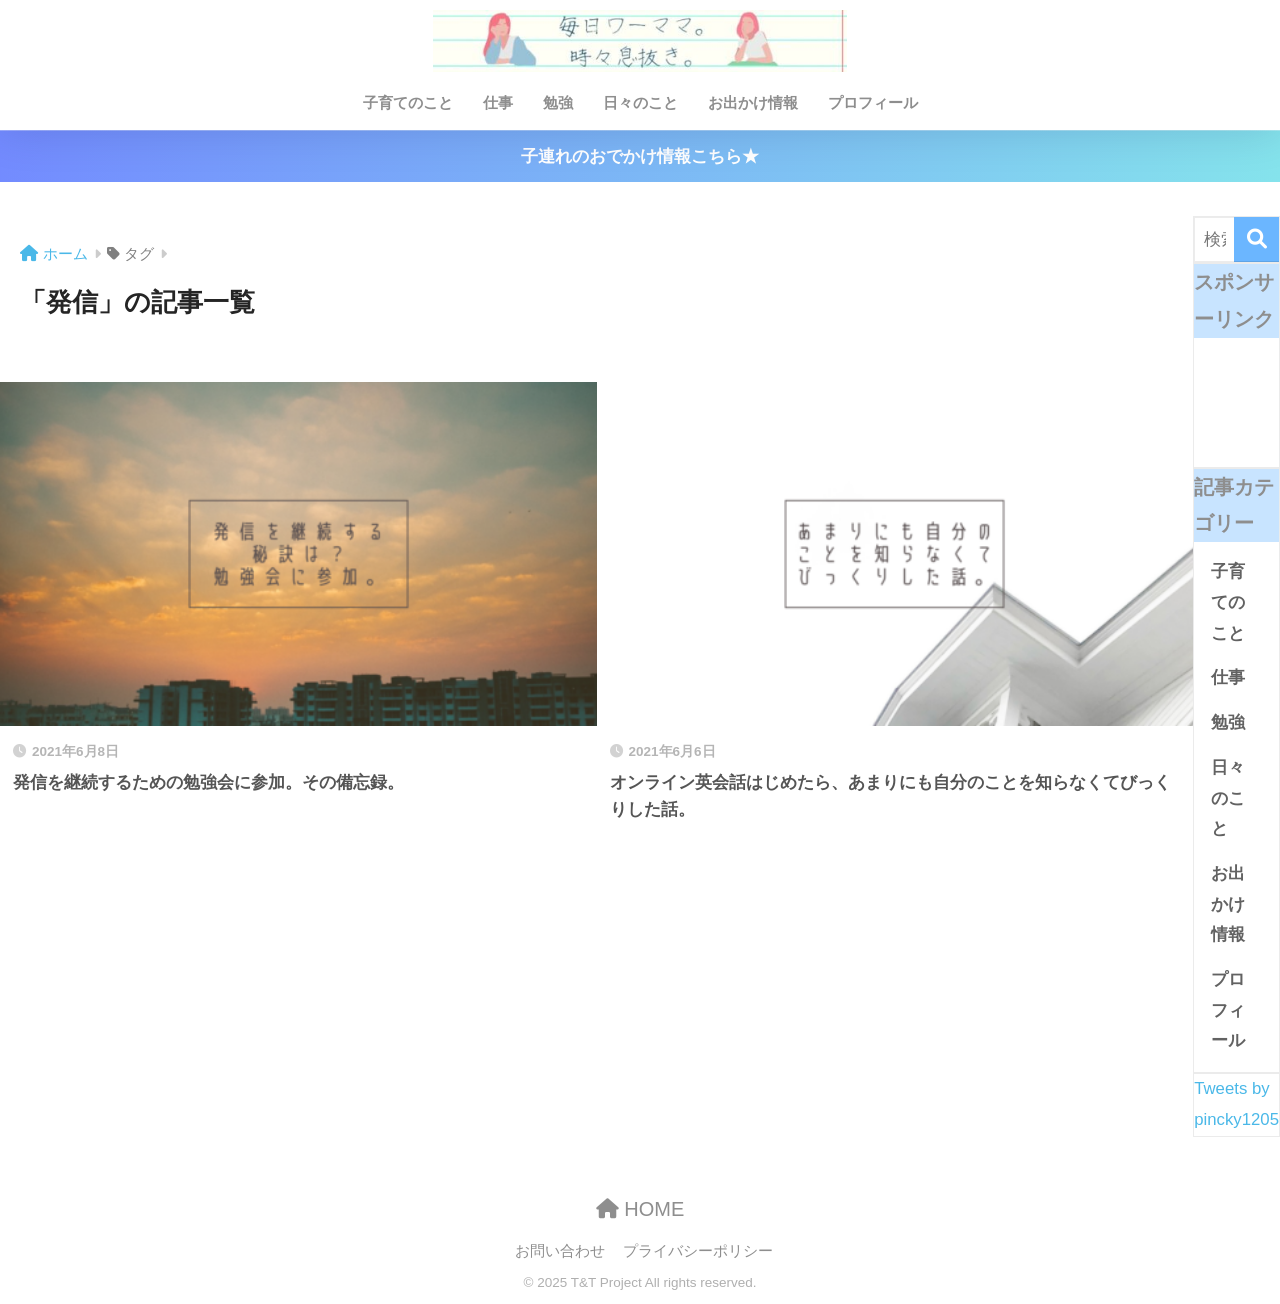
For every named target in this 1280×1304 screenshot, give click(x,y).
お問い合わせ (560, 1251)
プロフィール (873, 102)
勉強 (558, 102)
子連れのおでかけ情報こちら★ (640, 156)
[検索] (1256, 239)
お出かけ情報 (753, 102)
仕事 (498, 102)
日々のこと (640, 102)
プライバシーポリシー (698, 1251)
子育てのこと (408, 102)
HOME (640, 1209)
